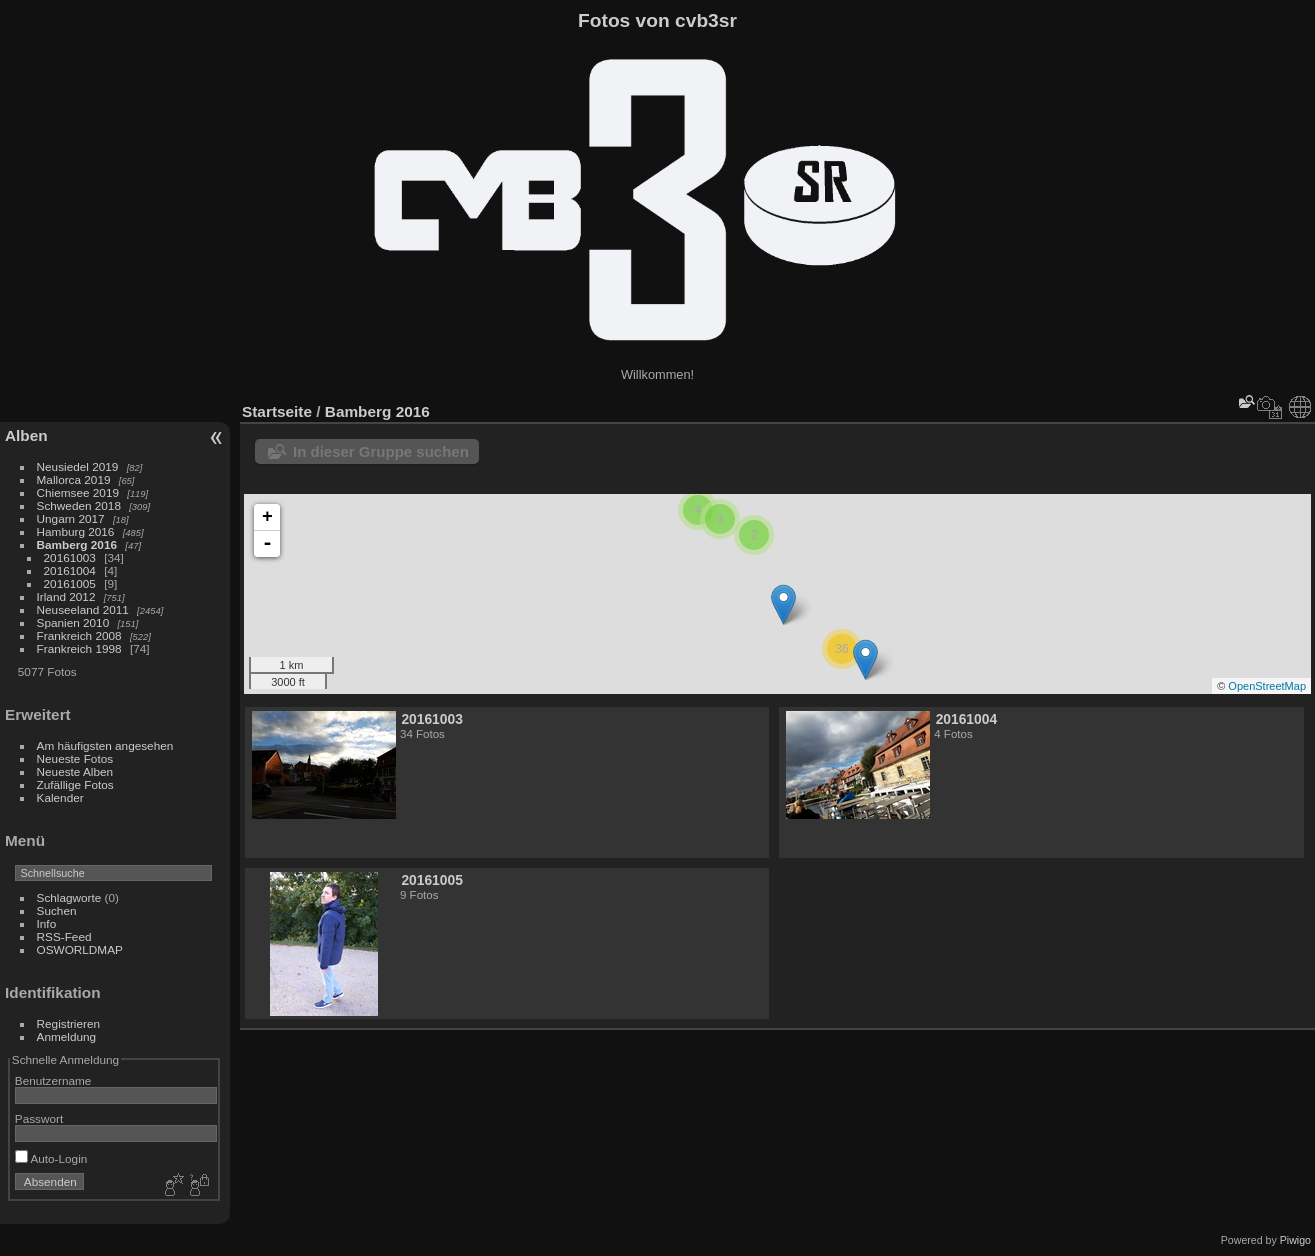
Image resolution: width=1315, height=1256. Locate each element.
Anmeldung (67, 1036)
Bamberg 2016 (77, 544)
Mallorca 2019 (74, 479)
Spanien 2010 (73, 622)
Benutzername (53, 1080)
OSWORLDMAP (80, 949)
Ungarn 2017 (71, 518)
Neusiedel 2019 (78, 466)
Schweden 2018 (79, 505)
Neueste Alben (75, 771)
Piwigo (1295, 1240)
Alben (26, 435)
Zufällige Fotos (75, 784)
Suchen (57, 910)
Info (47, 923)
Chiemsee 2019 (78, 492)
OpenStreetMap (1267, 686)
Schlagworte (69, 897)
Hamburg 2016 (76, 531)
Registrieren (68, 1023)
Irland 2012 (66, 596)
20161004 (70, 570)
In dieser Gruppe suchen (381, 451)
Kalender (60, 797)
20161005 (70, 583)
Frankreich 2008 (79, 635)
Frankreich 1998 (79, 648)
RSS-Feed (64, 936)
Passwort (39, 1118)
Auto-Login (51, 1158)
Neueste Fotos (75, 758)
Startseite (277, 411)
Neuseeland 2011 (83, 609)
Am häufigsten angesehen (105, 745)
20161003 (70, 557)
